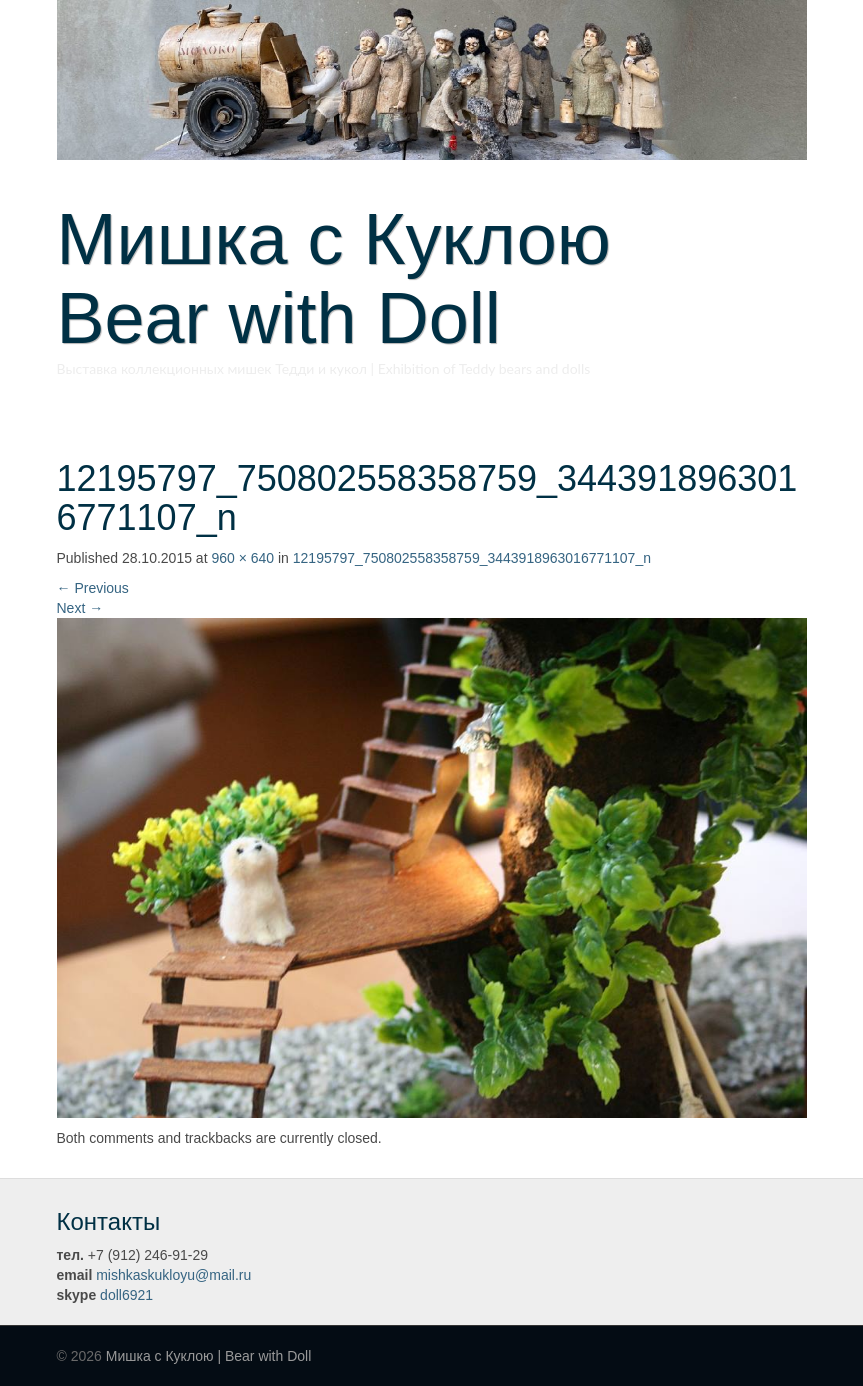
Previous (93, 588)
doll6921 (126, 1295)
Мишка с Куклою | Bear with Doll (209, 1356)
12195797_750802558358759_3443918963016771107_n (472, 558)
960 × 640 (242, 558)
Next (80, 608)
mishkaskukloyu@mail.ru (173, 1275)
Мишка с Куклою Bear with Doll (370, 278)
